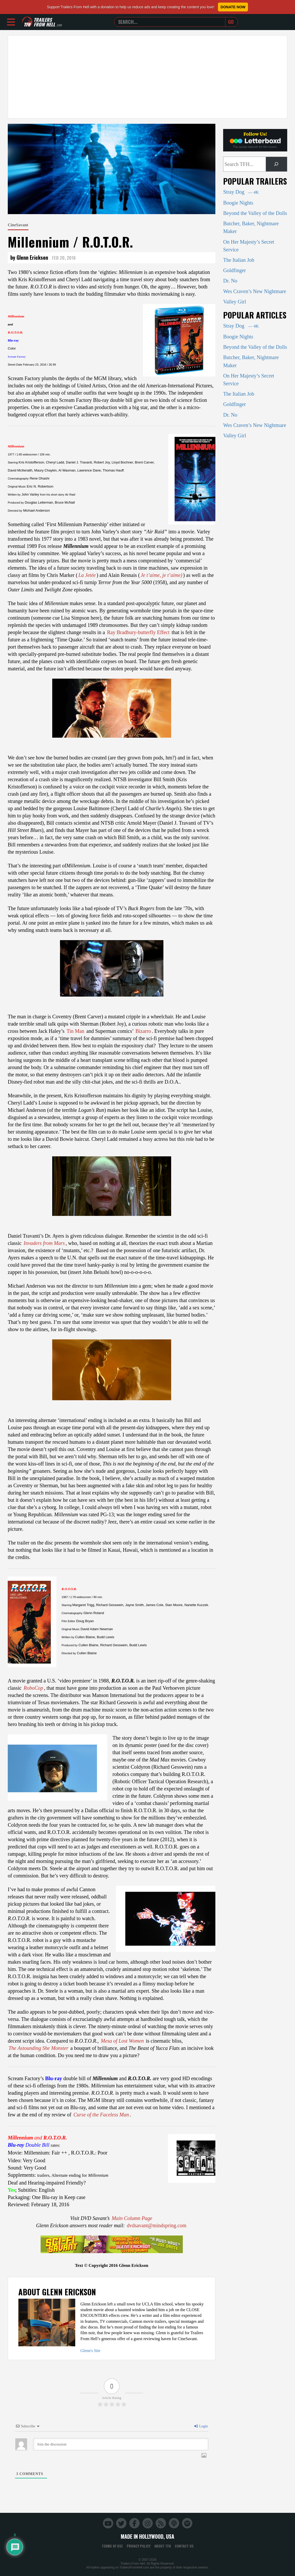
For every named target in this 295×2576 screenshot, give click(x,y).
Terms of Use (112, 2546)
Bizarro (143, 1031)
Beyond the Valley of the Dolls (255, 213)
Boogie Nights (238, 203)
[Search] (276, 164)
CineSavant (18, 225)
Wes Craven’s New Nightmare (254, 291)
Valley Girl (234, 301)
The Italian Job (238, 260)
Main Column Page (132, 2218)
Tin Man (75, 1031)
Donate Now (233, 7)
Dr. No (230, 281)
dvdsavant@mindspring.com (156, 2225)
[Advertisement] (147, 77)
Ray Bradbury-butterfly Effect (138, 632)
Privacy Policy (138, 2546)
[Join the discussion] (120, 2444)
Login (201, 2426)
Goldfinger (234, 270)
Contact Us (184, 2546)
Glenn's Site (90, 2350)
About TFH (162, 2546)
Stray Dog (241, 192)
